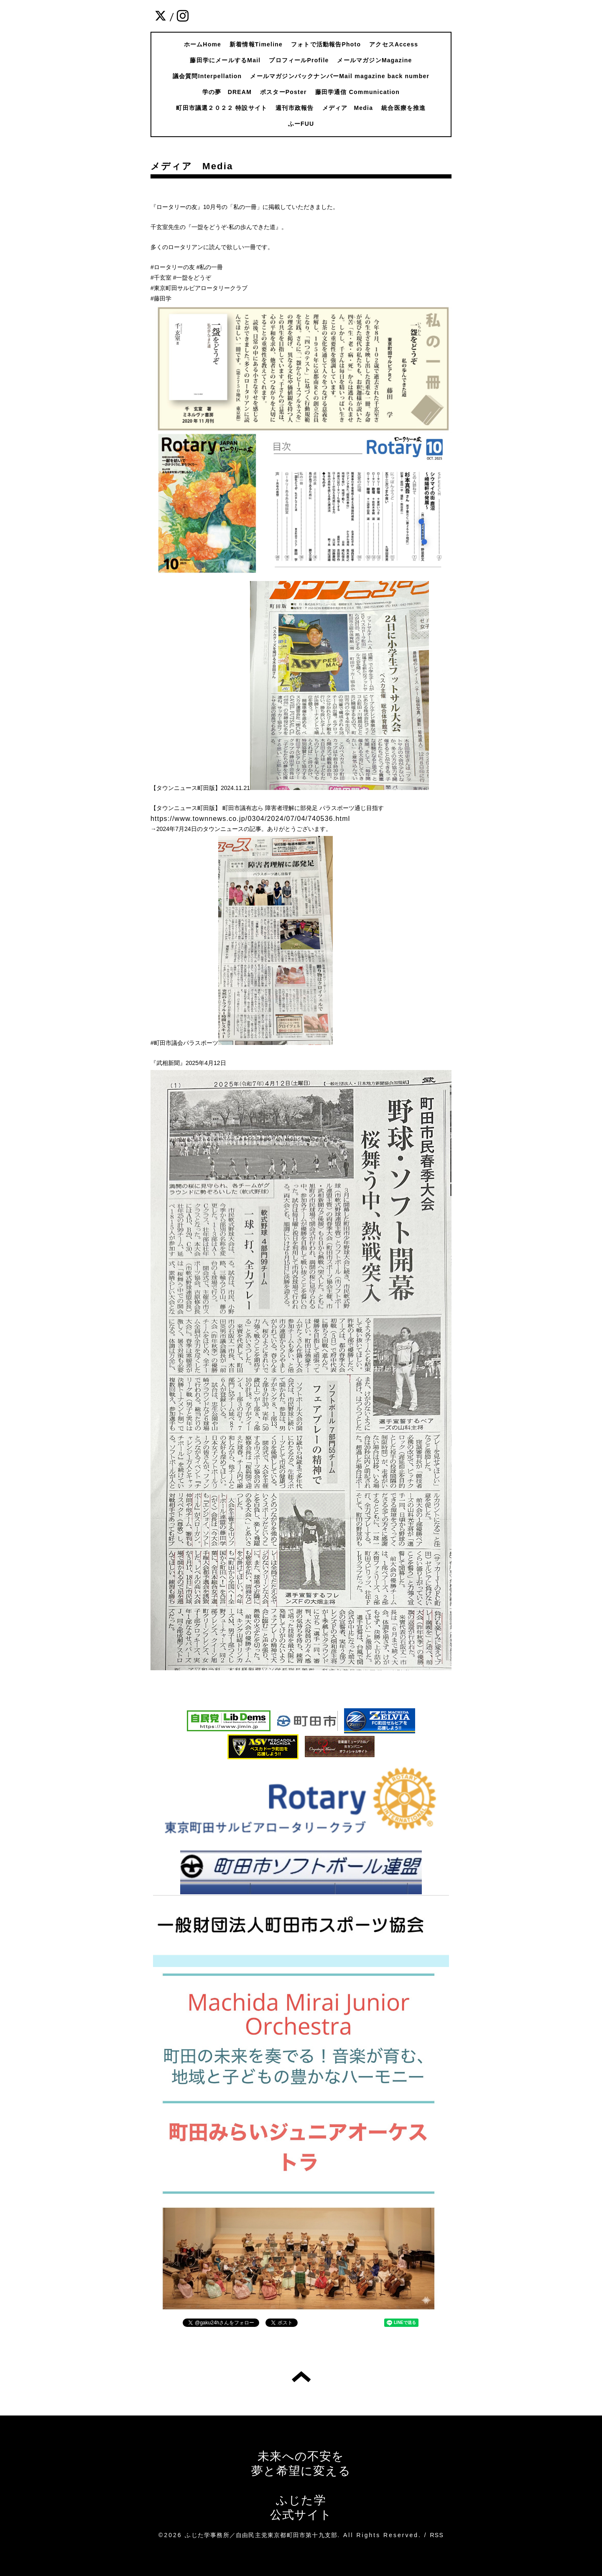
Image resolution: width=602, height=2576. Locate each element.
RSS (437, 2535)
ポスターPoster (283, 92)
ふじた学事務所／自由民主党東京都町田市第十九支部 (261, 2535)
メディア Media (347, 107)
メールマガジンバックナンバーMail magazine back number (339, 76)
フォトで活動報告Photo (326, 44)
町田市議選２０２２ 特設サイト (221, 107)
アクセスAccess (393, 44)
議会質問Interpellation (207, 76)
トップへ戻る (301, 2376)
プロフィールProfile (299, 60)
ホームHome (202, 44)
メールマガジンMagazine (374, 60)
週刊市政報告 (294, 107)
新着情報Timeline (256, 44)
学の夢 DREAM (227, 92)
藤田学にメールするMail (225, 60)
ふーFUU (301, 123)
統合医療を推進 (403, 107)
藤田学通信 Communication (357, 92)
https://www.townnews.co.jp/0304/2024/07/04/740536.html (250, 818)
